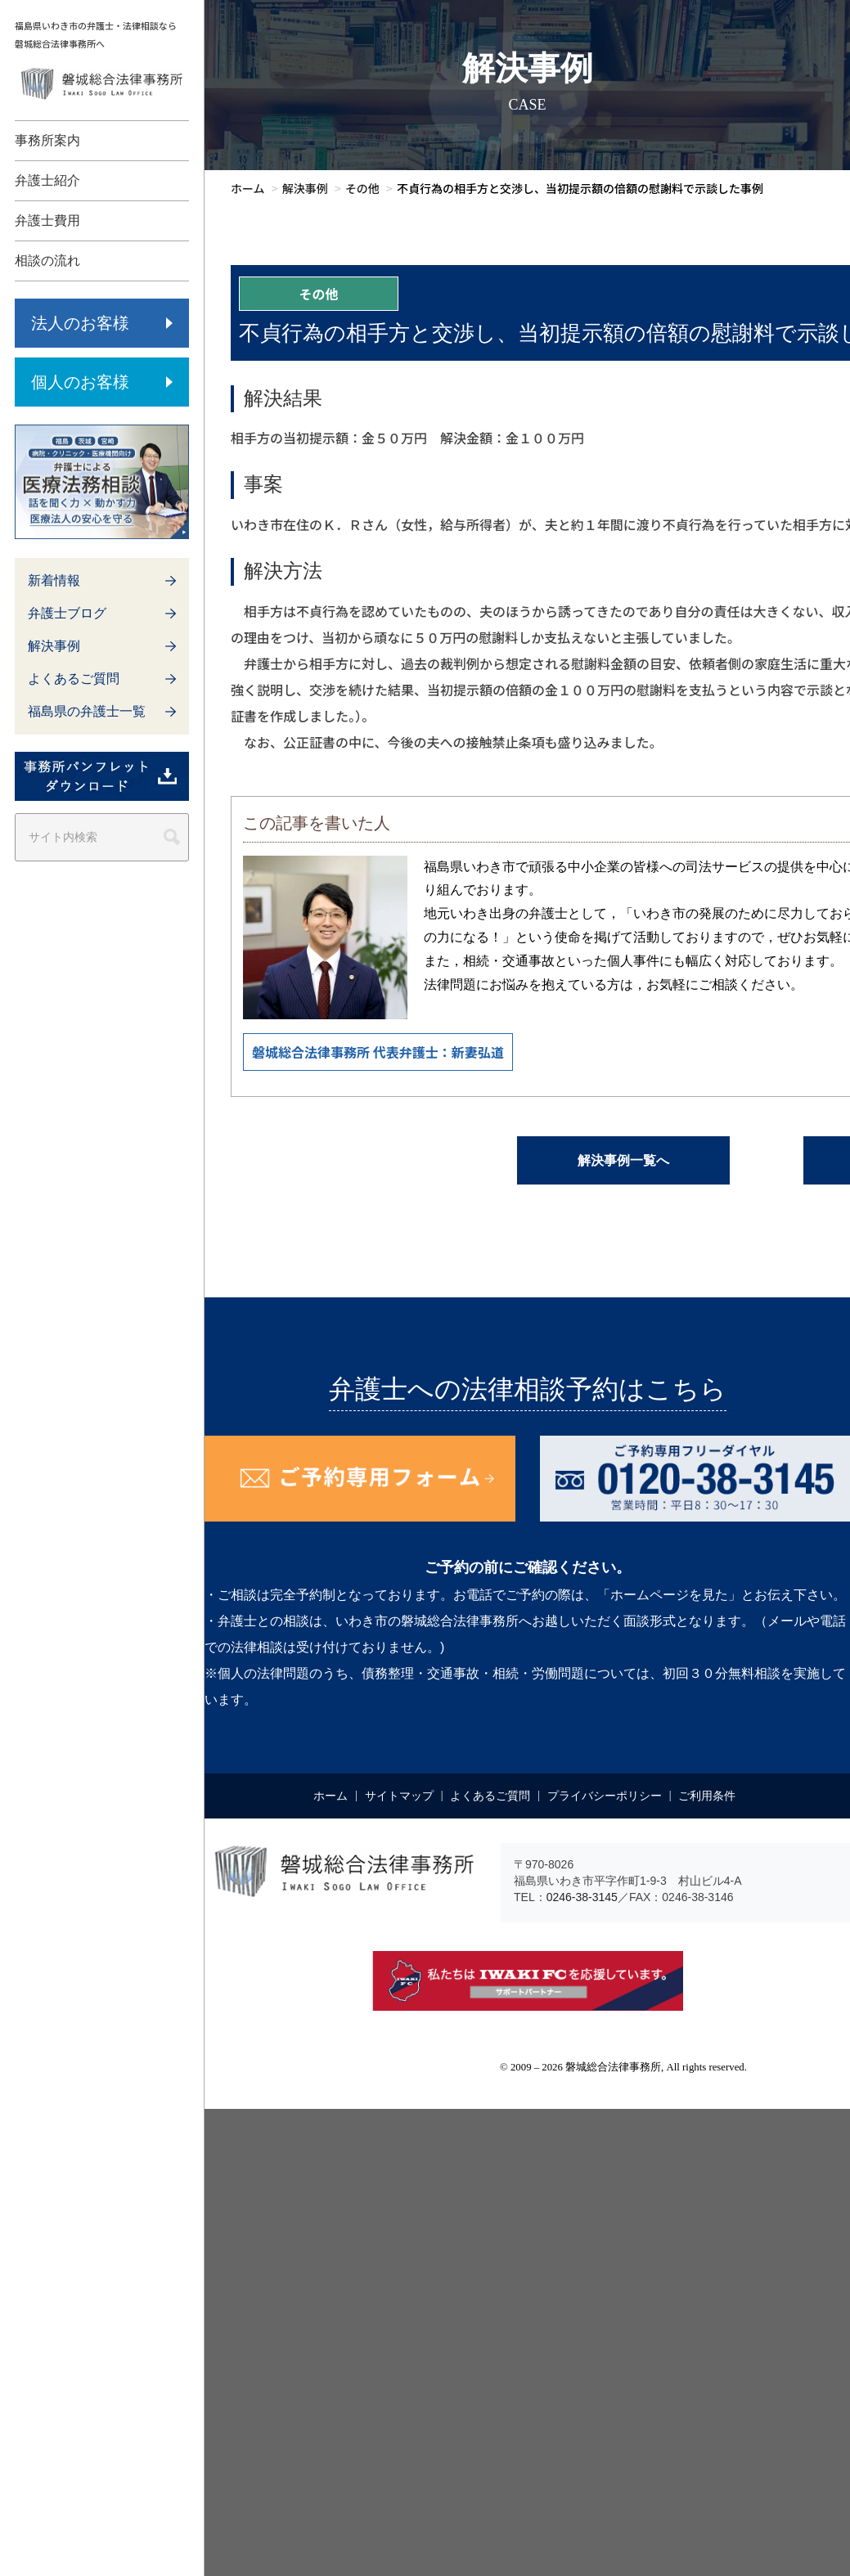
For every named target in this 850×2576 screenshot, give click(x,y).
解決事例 (54, 646)
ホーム (330, 1795)
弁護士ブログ (67, 613)
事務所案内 (47, 140)
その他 (318, 293)
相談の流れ (47, 260)
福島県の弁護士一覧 (87, 711)
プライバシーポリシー (604, 1795)
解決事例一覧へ (623, 1160)
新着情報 (54, 580)
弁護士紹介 (47, 180)
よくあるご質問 (73, 679)
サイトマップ (399, 1795)
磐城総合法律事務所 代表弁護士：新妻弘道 (378, 1052)
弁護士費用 (47, 220)
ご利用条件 (706, 1795)
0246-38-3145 (582, 1897)
